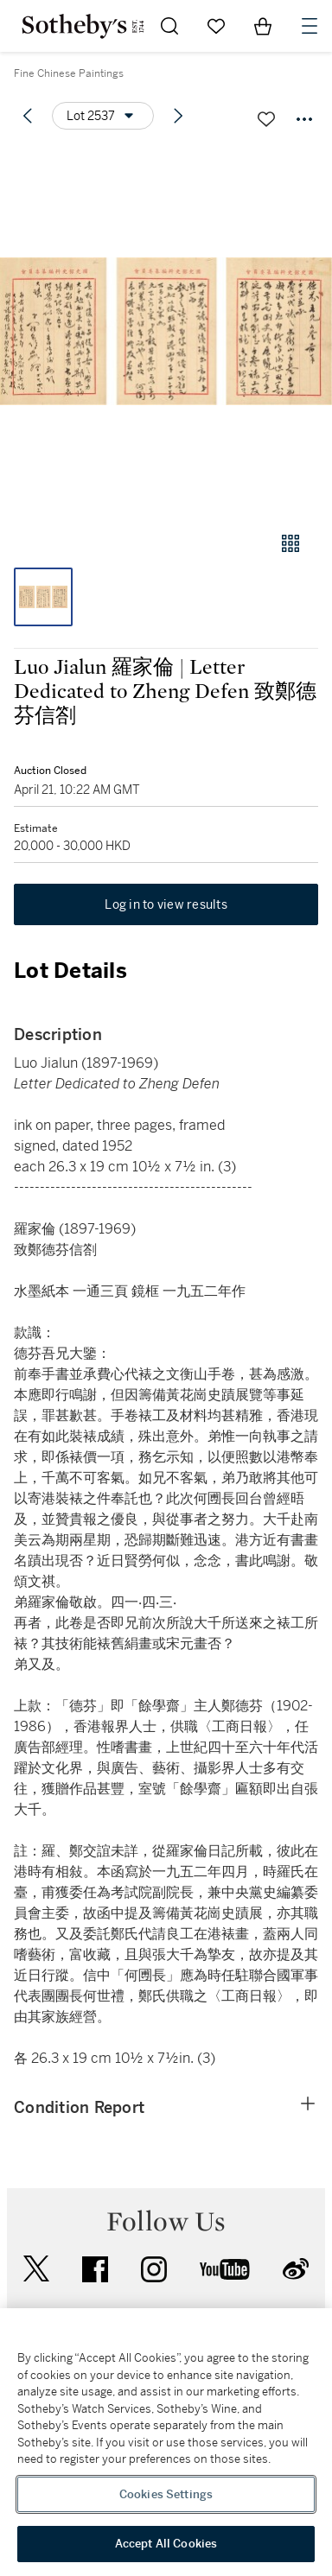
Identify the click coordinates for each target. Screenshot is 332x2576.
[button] (166, 331)
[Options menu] (103, 116)
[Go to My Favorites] (216, 26)
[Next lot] (178, 116)
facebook (95, 2269)
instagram (154, 2269)
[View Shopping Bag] (262, 26)
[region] (166, 2442)
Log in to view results (166, 904)
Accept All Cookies (166, 2543)
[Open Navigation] (309, 26)
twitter (36, 2269)
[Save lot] (266, 119)
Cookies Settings (166, 2494)
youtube (225, 2269)
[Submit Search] (169, 26)
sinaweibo (296, 2269)
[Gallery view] (290, 543)
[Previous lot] (27, 116)
